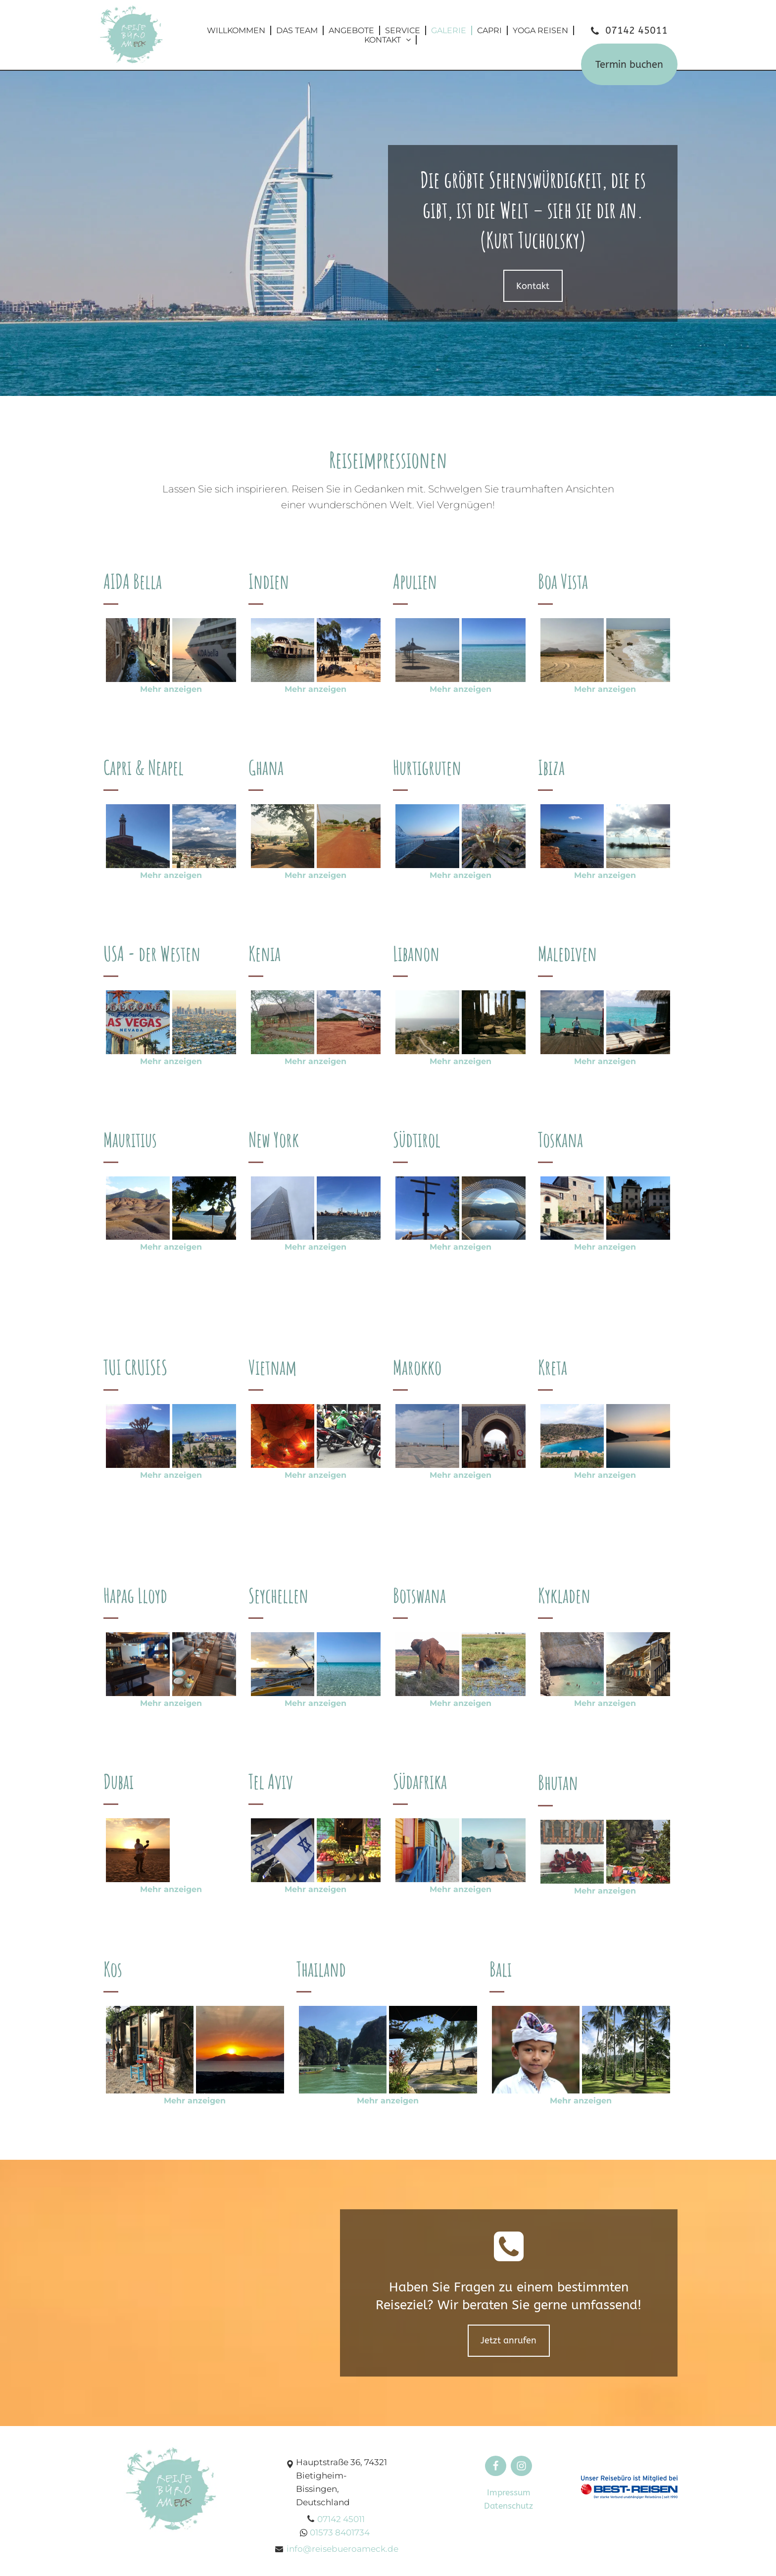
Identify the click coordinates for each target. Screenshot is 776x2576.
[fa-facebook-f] (495, 2468)
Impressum (509, 2492)
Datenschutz (508, 2506)
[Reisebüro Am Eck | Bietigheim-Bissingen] (138, 650)
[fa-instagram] (521, 2468)
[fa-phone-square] (508, 2261)
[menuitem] (236, 30)
